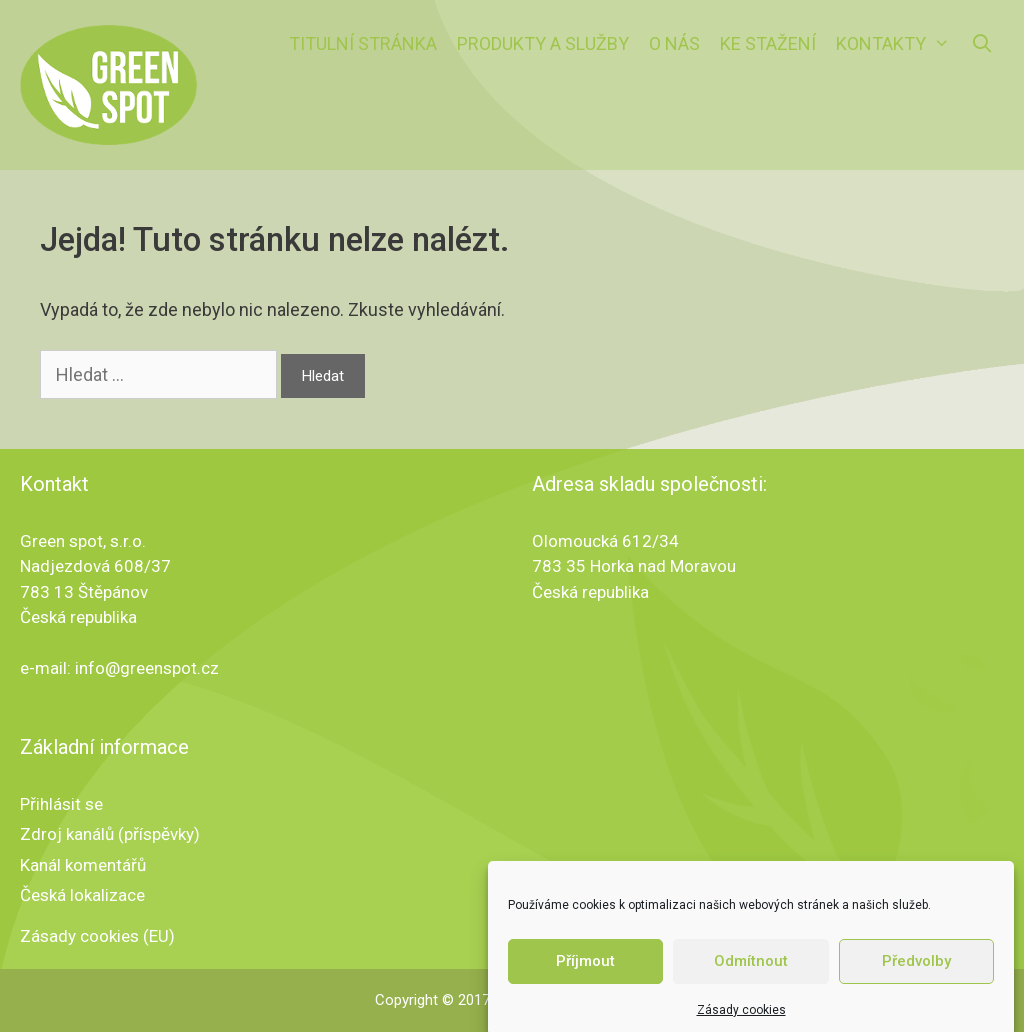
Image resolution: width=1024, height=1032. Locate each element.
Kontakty (898, 44)
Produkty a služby (543, 43)
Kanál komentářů (83, 865)
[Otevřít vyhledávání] (982, 44)
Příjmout (585, 970)
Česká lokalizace (82, 895)
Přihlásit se (61, 804)
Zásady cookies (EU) (97, 936)
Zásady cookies (741, 1019)
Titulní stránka (363, 43)
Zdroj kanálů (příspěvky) (110, 834)
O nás (674, 43)
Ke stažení (768, 43)
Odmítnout (751, 970)
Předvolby (916, 970)
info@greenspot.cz (147, 668)
